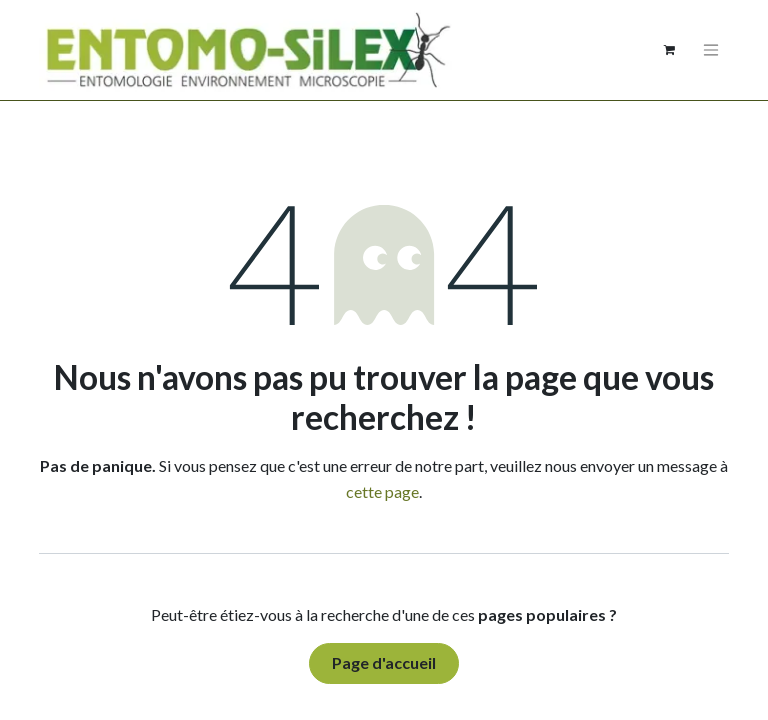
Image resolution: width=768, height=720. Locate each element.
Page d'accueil (384, 662)
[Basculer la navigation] (711, 50)
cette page (382, 491)
